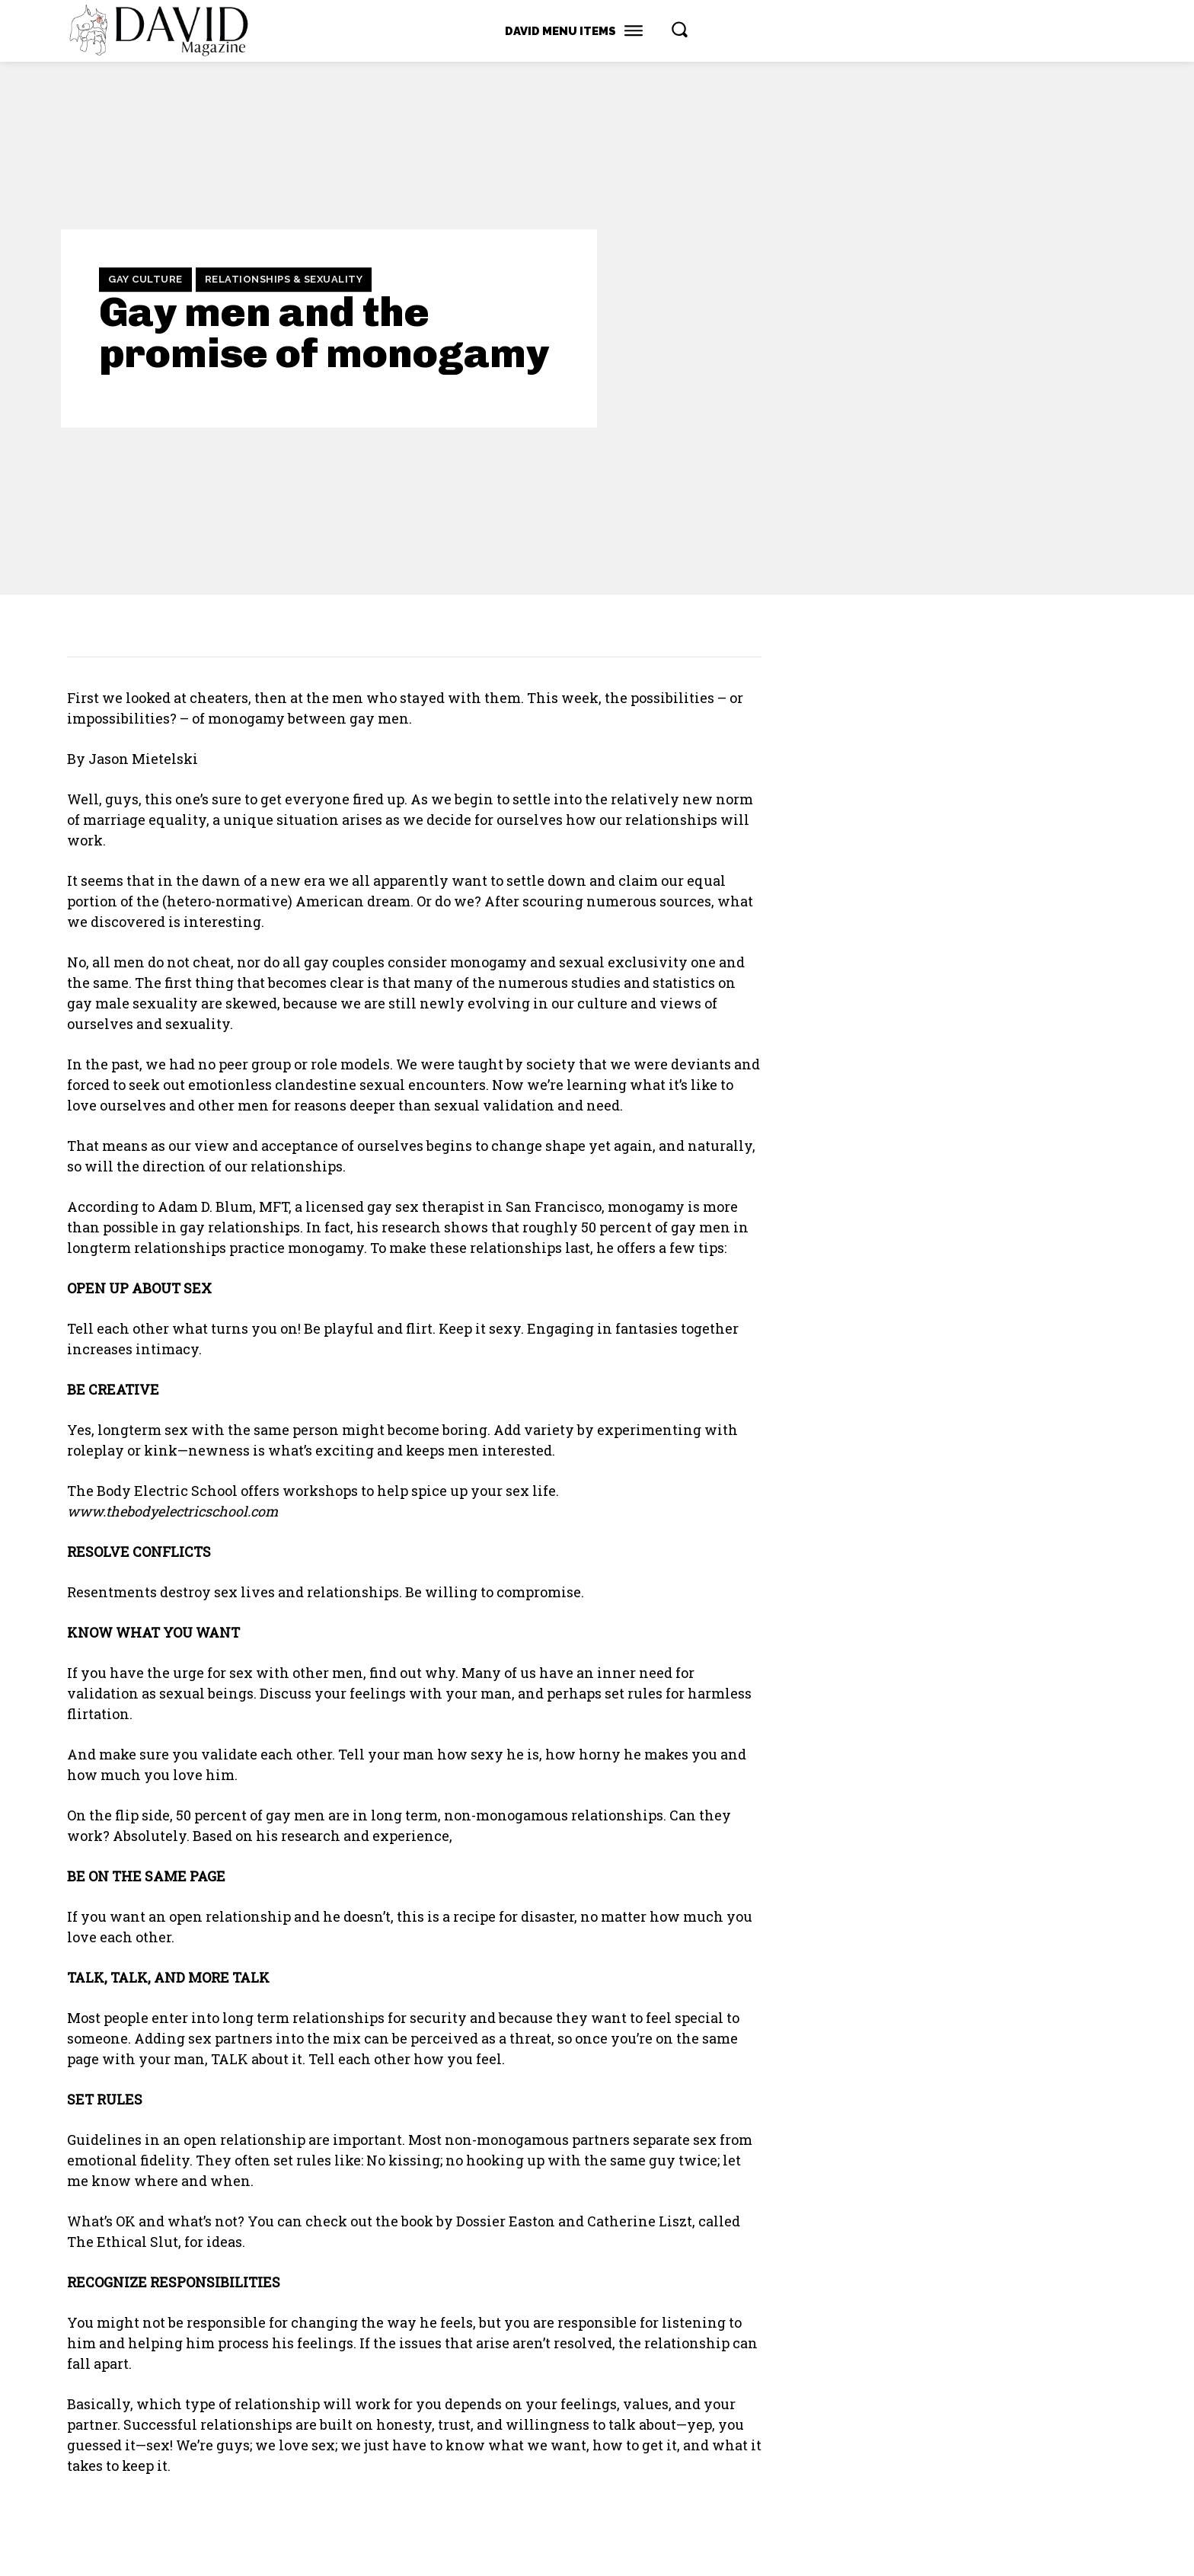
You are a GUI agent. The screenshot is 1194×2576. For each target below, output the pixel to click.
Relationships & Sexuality (284, 279)
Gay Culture (145, 279)
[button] (679, 29)
